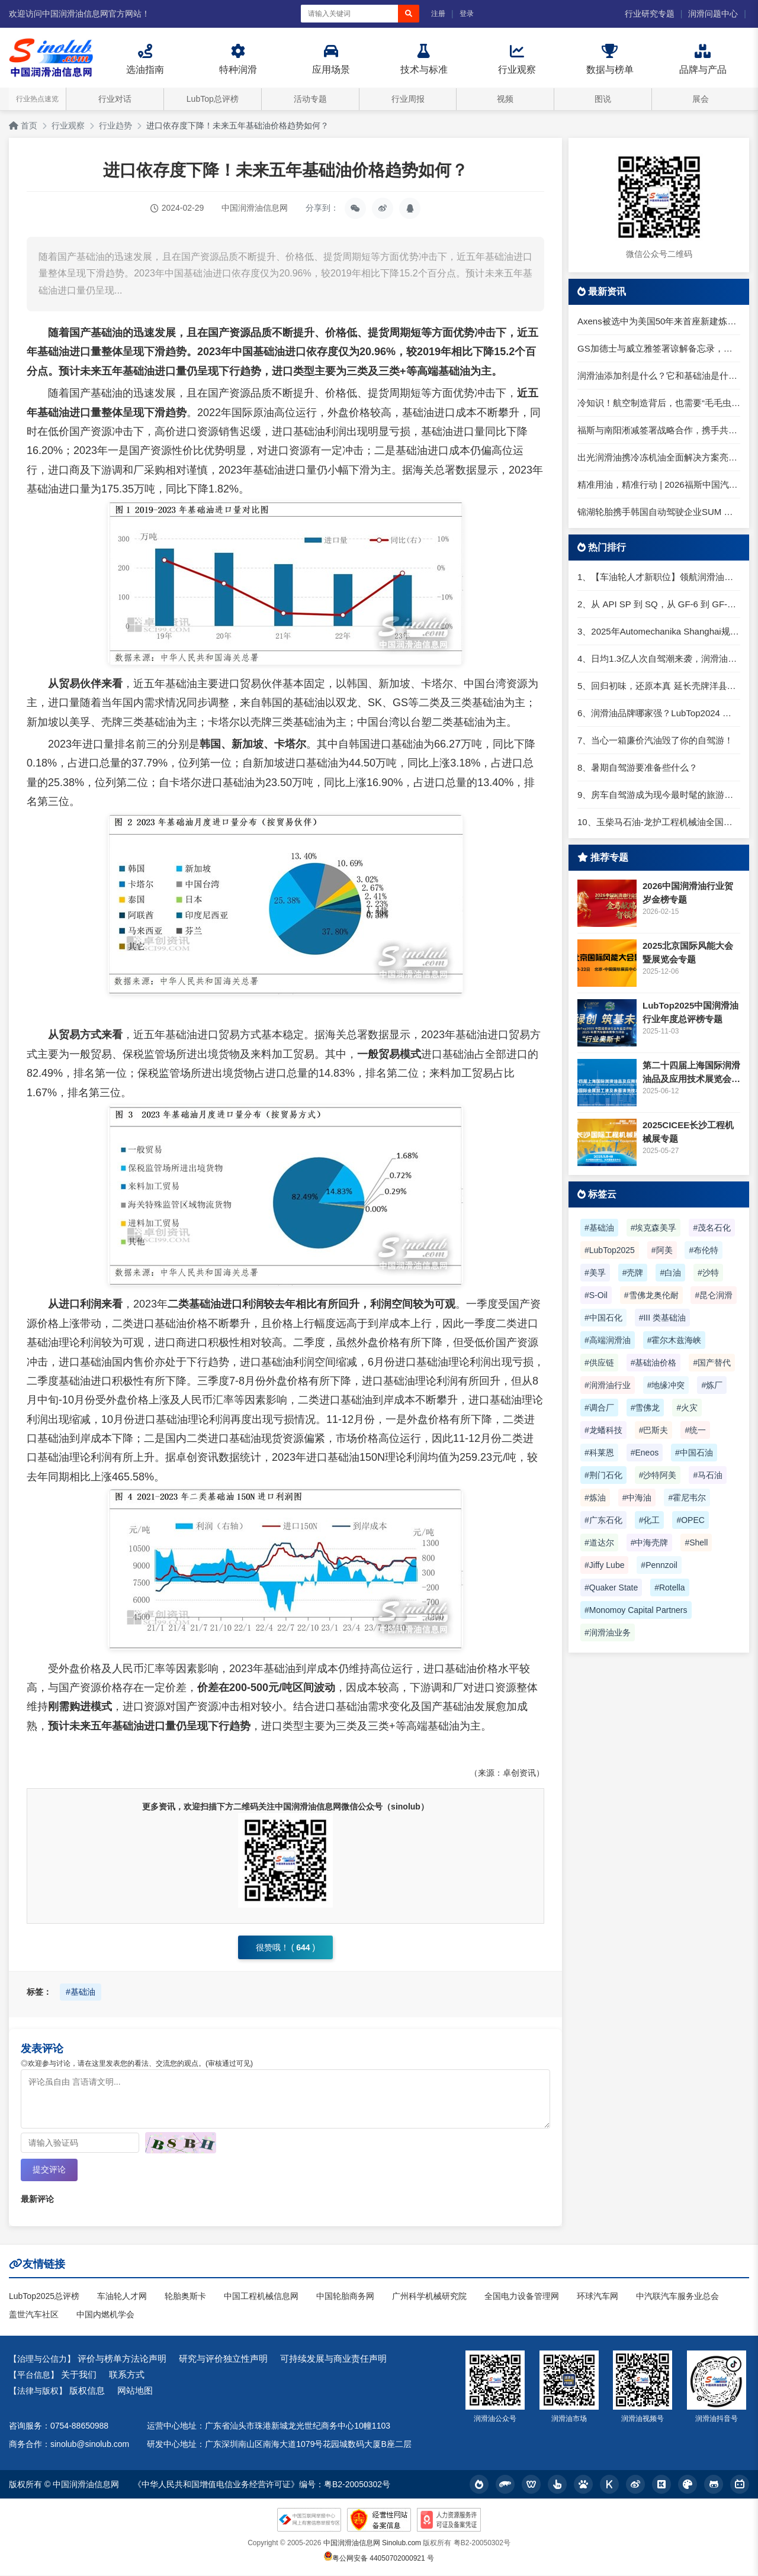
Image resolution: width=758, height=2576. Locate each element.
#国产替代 (712, 1362)
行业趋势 (115, 125)
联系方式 (126, 2375)
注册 (438, 13)
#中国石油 (694, 1452)
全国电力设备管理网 (521, 2296)
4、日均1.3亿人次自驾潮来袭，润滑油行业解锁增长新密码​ (658, 658)
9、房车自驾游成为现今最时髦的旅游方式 (658, 795)
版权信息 (87, 2391)
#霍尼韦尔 (687, 1497)
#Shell (696, 1542)
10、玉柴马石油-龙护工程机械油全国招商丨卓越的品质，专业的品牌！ (658, 822)
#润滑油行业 (607, 1385)
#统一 (695, 1430)
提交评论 (49, 2170)
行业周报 (408, 99)
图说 (603, 99)
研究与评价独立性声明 (223, 2359)
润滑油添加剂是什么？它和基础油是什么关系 (658, 376)
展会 (700, 99)
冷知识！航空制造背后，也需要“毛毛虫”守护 (658, 403)
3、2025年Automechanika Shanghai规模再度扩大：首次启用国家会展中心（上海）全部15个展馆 (658, 631)
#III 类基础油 (662, 1317)
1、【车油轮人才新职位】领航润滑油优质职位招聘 (658, 577)
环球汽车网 (597, 2296)
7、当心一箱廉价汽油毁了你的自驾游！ (655, 740)
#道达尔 (599, 1542)
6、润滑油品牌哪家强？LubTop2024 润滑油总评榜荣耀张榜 (658, 713)
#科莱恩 (599, 1452)
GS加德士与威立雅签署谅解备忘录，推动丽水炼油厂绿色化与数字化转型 (658, 348)
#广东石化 (603, 1520)
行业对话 (114, 99)
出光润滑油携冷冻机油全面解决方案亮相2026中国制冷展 (658, 457)
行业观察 (68, 125)
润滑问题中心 (713, 13)
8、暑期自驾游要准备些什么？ (637, 767)
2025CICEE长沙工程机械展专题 (688, 1132)
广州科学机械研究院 (429, 2296)
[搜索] (408, 13)
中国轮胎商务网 (345, 2296)
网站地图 (135, 2391)
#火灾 (687, 1407)
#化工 (649, 1520)
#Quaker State (611, 1587)
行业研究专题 (650, 13)
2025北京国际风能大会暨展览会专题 (688, 952)
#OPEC (690, 1520)
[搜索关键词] (349, 13)
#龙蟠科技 (603, 1430)
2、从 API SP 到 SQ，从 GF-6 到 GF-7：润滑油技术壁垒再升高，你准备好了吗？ (658, 604)
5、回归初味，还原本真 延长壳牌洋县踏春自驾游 (658, 686)
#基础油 (80, 1992)
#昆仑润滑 (714, 1295)
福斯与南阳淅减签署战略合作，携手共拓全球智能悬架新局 (658, 430)
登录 (467, 13)
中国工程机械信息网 (261, 2296)
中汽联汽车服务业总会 (677, 2296)
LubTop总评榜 (213, 99)
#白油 (670, 1272)
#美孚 (595, 1272)
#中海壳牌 (650, 1542)
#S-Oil (596, 1295)
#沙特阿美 (658, 1475)
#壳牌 (633, 1272)
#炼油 (595, 1497)
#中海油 (637, 1497)
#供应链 (599, 1362)
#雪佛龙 (645, 1407)
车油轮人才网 (122, 2296)
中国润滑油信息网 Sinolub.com (372, 2543)
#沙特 (708, 1272)
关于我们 (79, 2375)
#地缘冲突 (666, 1385)
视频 (505, 99)
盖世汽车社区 (34, 2315)
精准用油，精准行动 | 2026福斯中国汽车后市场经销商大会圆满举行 (658, 484)
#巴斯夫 (654, 1430)
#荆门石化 (603, 1475)
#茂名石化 (712, 1227)
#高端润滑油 (607, 1340)
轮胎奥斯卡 (185, 2296)
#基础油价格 (654, 1362)
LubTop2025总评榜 (44, 2296)
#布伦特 (703, 1250)
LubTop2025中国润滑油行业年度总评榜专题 (690, 1012)
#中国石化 (603, 1317)
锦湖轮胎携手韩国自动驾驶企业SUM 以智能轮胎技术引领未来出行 (658, 512)
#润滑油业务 (607, 1632)
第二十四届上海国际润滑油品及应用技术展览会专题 (691, 1073)
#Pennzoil (659, 1565)
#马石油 (707, 1475)
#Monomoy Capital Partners (636, 1610)
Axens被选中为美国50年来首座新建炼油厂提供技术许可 (658, 321)
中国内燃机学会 (105, 2315)
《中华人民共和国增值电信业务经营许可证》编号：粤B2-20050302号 (261, 2485)
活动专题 (310, 99)
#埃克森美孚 (654, 1227)
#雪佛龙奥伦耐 (651, 1295)
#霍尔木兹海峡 (674, 1340)
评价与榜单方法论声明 (122, 2359)
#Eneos (645, 1452)
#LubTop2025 (609, 1250)
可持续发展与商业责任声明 (333, 2359)
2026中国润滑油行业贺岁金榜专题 (688, 892)
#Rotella (669, 1587)
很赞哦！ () (285, 1947)
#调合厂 (599, 1407)
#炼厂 (711, 1385)
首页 (23, 125)
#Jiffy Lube (604, 1565)
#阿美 (662, 1250)
